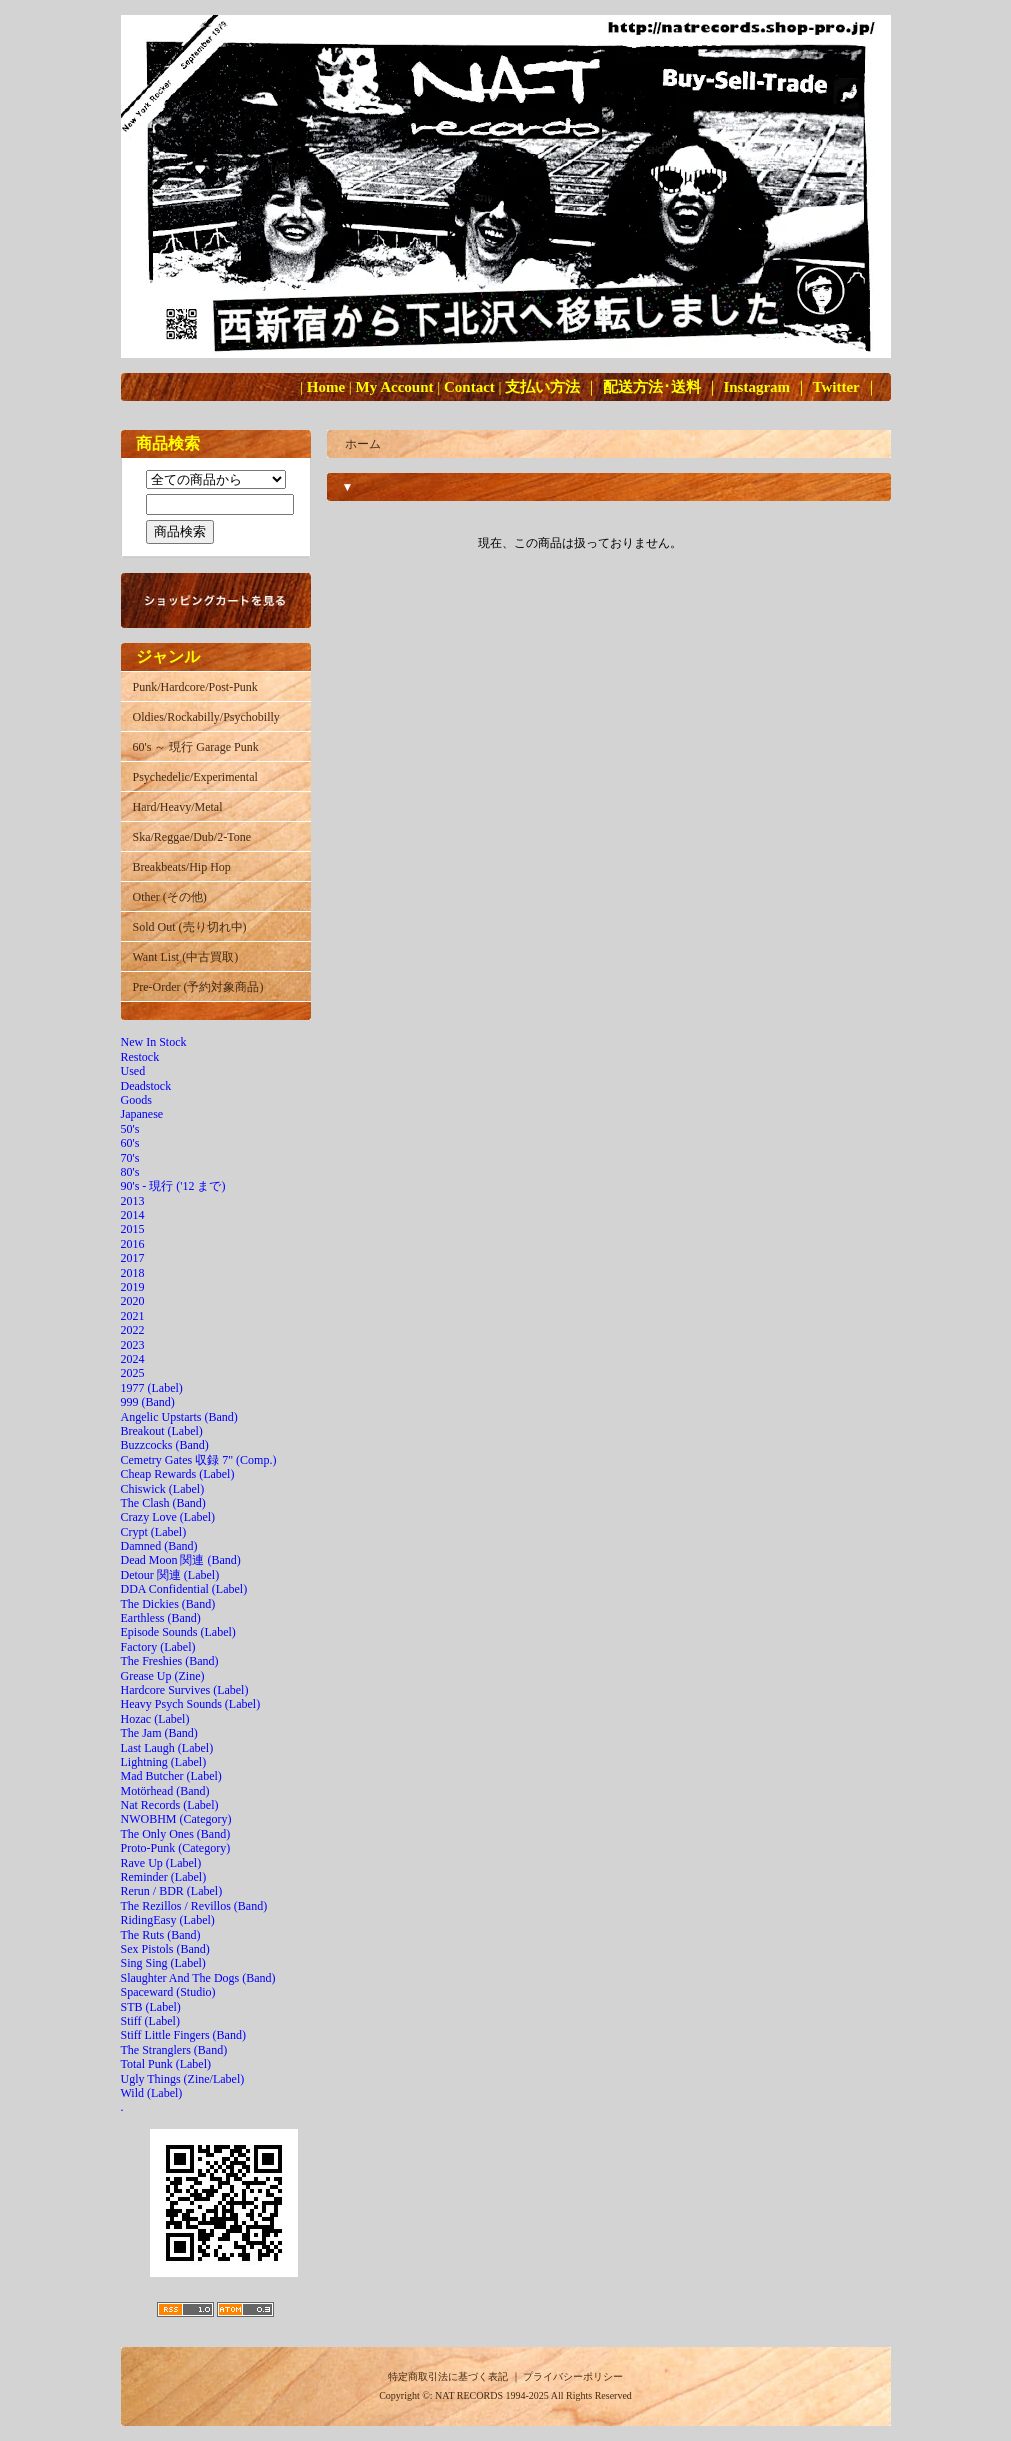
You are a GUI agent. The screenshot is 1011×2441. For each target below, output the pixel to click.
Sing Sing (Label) (163, 1963)
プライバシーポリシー (573, 2376)
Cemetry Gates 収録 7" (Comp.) (199, 1460)
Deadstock (146, 1086)
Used (133, 1071)
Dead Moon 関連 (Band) (181, 1560)
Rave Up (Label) (161, 1863)
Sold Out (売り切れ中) (190, 927)
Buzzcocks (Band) (165, 1445)
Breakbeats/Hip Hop (182, 867)
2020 (133, 1301)
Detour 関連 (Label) (170, 1575)
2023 (133, 1345)
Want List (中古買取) (186, 957)
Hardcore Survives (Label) (185, 1690)
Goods (136, 1100)
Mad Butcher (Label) (171, 1776)
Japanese (142, 1114)
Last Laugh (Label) (167, 1748)
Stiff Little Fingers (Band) (183, 2035)
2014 (133, 1215)
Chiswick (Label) (163, 1489)
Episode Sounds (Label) (178, 1632)
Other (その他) (170, 897)
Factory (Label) (158, 1647)
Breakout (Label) (162, 1431)
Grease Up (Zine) (163, 1676)
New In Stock (154, 1042)
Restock (140, 1057)
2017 (133, 1258)
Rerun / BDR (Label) (172, 1891)
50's (130, 1129)
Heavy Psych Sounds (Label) (191, 1704)
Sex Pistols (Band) (165, 1949)
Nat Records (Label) (170, 1805)
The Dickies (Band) (168, 1604)
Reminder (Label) (164, 1877)
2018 (133, 1273)
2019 (133, 1287)
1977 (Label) (152, 1388)
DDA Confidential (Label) (184, 1589)
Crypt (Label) (154, 1532)
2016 (133, 1244)
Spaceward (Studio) (168, 1992)
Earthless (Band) (161, 1618)
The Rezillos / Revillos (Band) (194, 1906)
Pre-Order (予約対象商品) (198, 987)
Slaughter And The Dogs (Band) (198, 1978)
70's (130, 1158)
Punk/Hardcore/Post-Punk (195, 687)
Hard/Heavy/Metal (178, 807)
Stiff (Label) (150, 2021)
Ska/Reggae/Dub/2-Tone (192, 837)
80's (130, 1172)
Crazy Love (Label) (168, 1517)
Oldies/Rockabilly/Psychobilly (206, 717)
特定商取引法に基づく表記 (448, 2376)
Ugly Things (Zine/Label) (183, 2079)
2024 (133, 1359)
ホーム (363, 444)
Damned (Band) (159, 1546)
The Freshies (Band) (170, 1661)
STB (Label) (151, 2007)
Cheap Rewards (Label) (178, 1474)
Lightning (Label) (164, 1762)
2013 (133, 1201)
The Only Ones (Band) (176, 1834)
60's (130, 1143)
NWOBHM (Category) (176, 1819)
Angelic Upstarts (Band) (179, 1417)
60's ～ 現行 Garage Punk (196, 747)
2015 (133, 1229)
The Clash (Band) (163, 1503)
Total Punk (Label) (166, 2064)
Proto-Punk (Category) (176, 1848)
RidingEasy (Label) (168, 1920)
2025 (133, 1373)
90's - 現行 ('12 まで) (173, 1186)
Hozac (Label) (155, 1719)
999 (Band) (148, 1402)
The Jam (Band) (159, 1733)
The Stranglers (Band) (174, 2050)
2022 (133, 1330)
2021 (133, 1316)
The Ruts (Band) (161, 1935)
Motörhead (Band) (165, 1791)
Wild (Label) (152, 2093)
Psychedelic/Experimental (195, 777)
